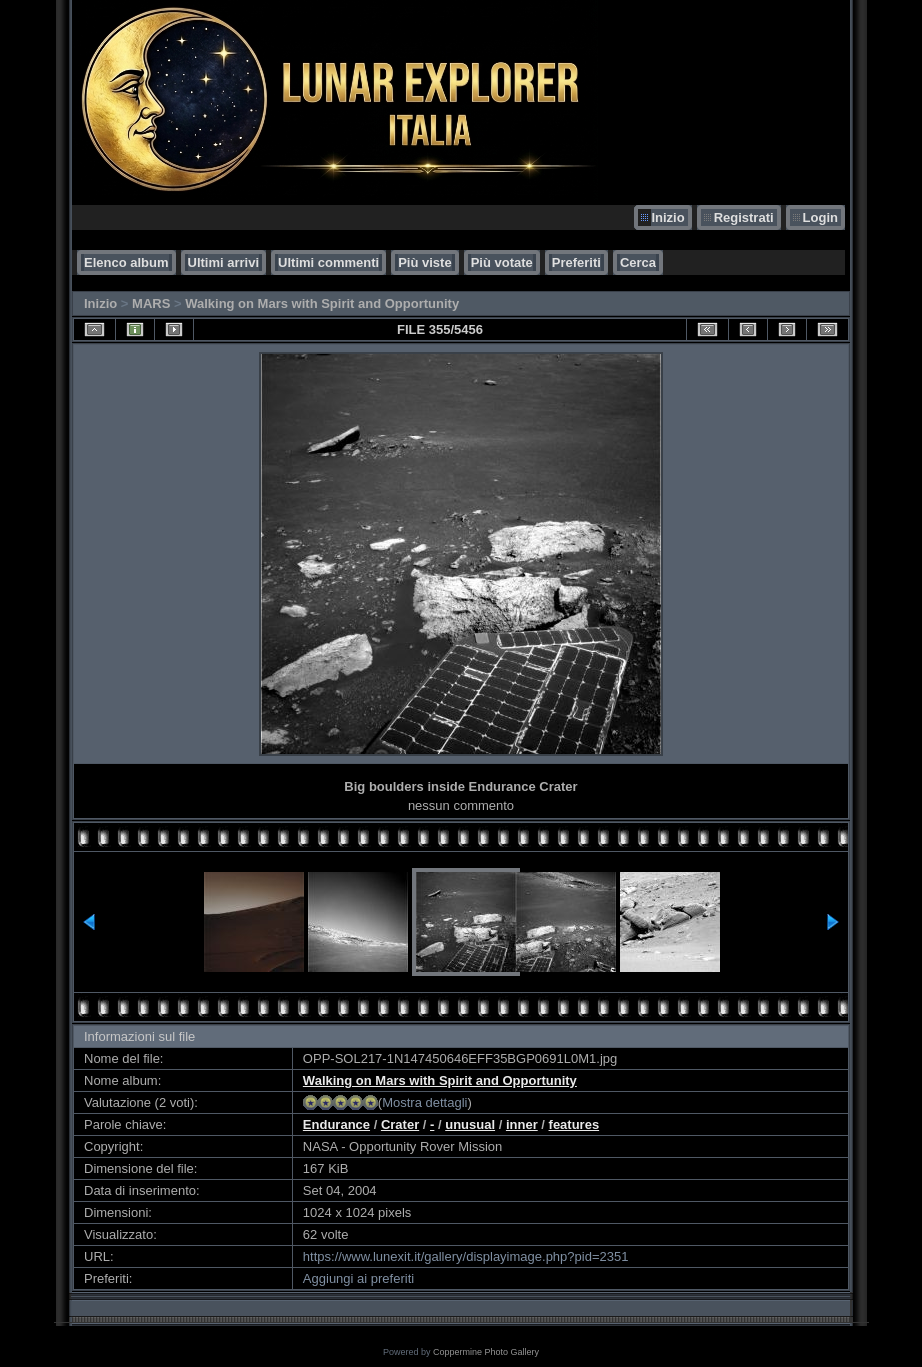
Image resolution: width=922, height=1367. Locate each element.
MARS (151, 303)
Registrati (744, 217)
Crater (400, 1124)
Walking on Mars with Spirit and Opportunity (322, 303)
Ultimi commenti (328, 262)
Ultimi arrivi (224, 262)
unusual (470, 1124)
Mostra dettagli (424, 1102)
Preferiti (576, 262)
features (574, 1124)
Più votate (502, 262)
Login (820, 217)
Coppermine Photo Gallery (486, 1352)
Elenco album (126, 262)
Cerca (638, 262)
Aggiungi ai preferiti (358, 1278)
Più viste (424, 262)
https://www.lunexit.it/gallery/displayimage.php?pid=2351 (466, 1256)
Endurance (336, 1124)
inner (522, 1124)
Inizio (667, 217)
